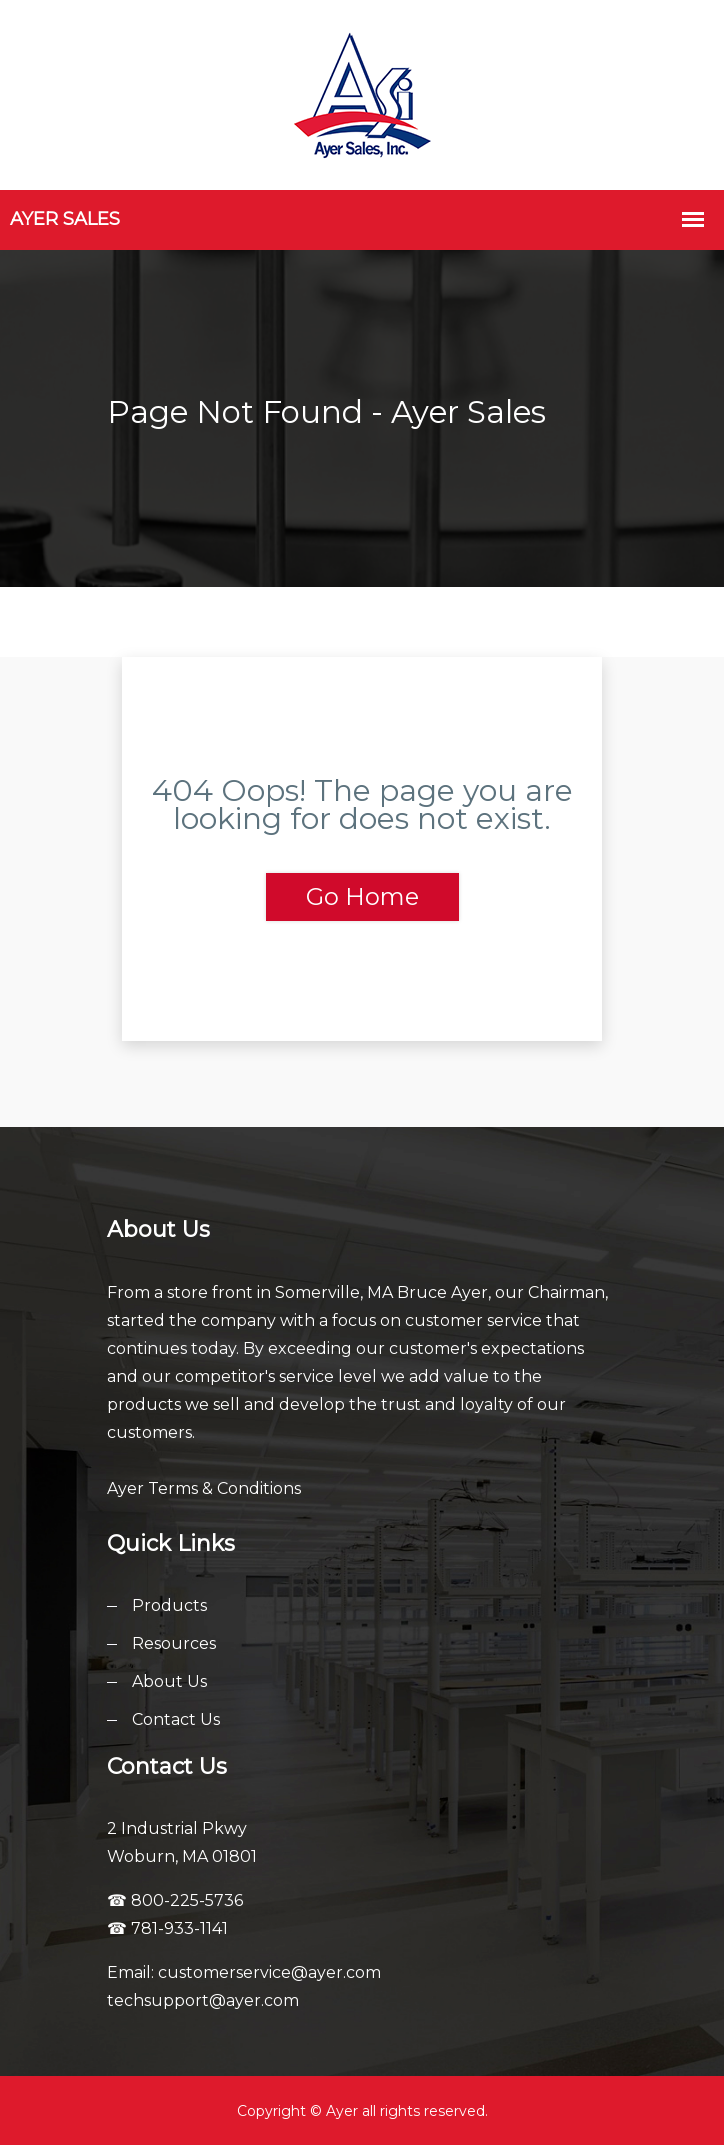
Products (169, 1605)
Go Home (362, 896)
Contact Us (176, 1719)
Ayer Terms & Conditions (204, 1488)
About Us (169, 1681)
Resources (174, 1643)
